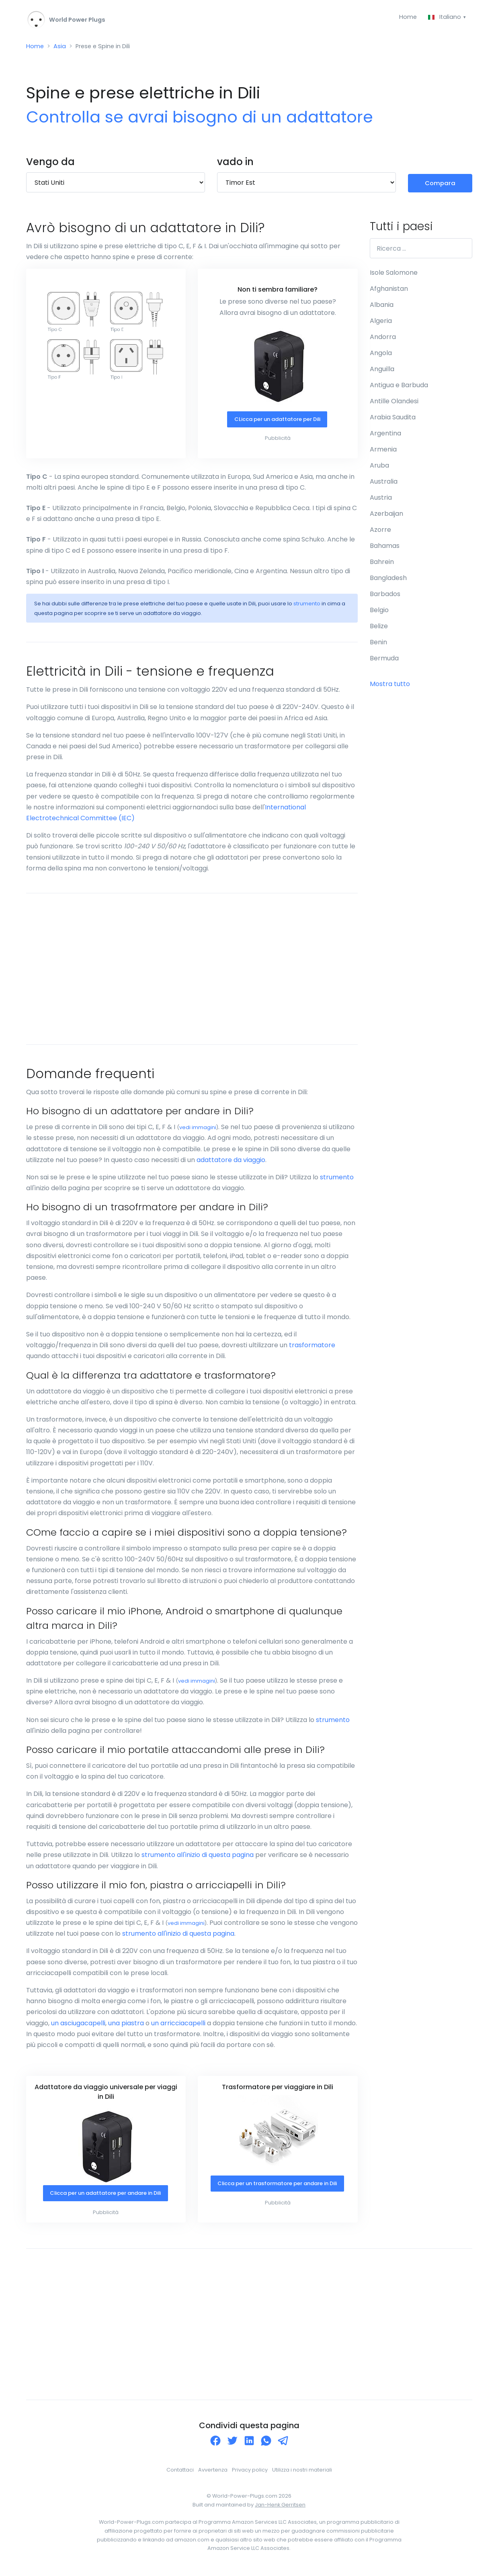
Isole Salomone (394, 275)
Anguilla (382, 371)
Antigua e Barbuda (399, 387)
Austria (381, 500)
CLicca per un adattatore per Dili (277, 423)
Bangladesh (388, 580)
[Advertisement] (192, 972)
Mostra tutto (390, 686)
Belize (379, 628)
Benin (378, 645)
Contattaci (180, 2473)
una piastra (126, 2026)
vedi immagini (197, 1130)
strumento (306, 606)
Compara (440, 185)
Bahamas (385, 548)
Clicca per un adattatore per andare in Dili (105, 2197)
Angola (381, 355)
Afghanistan (389, 291)
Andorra (383, 339)
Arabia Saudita (393, 420)
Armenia (383, 452)
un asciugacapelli (78, 2026)
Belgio (379, 612)
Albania (381, 307)
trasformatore (312, 1348)
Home (405, 17)
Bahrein (382, 564)
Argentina (385, 436)
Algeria (381, 323)
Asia (61, 48)
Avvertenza (212, 2473)
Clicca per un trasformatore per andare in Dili (276, 2191)
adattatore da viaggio (231, 1163)
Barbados (385, 596)
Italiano (444, 17)
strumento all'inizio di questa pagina (197, 1858)
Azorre (380, 532)
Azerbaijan (386, 516)
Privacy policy (250, 2473)
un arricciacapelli (178, 2026)
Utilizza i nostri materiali (302, 2473)
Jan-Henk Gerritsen (280, 2508)
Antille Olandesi (394, 404)
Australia (384, 484)
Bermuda (384, 661)
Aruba (379, 468)
